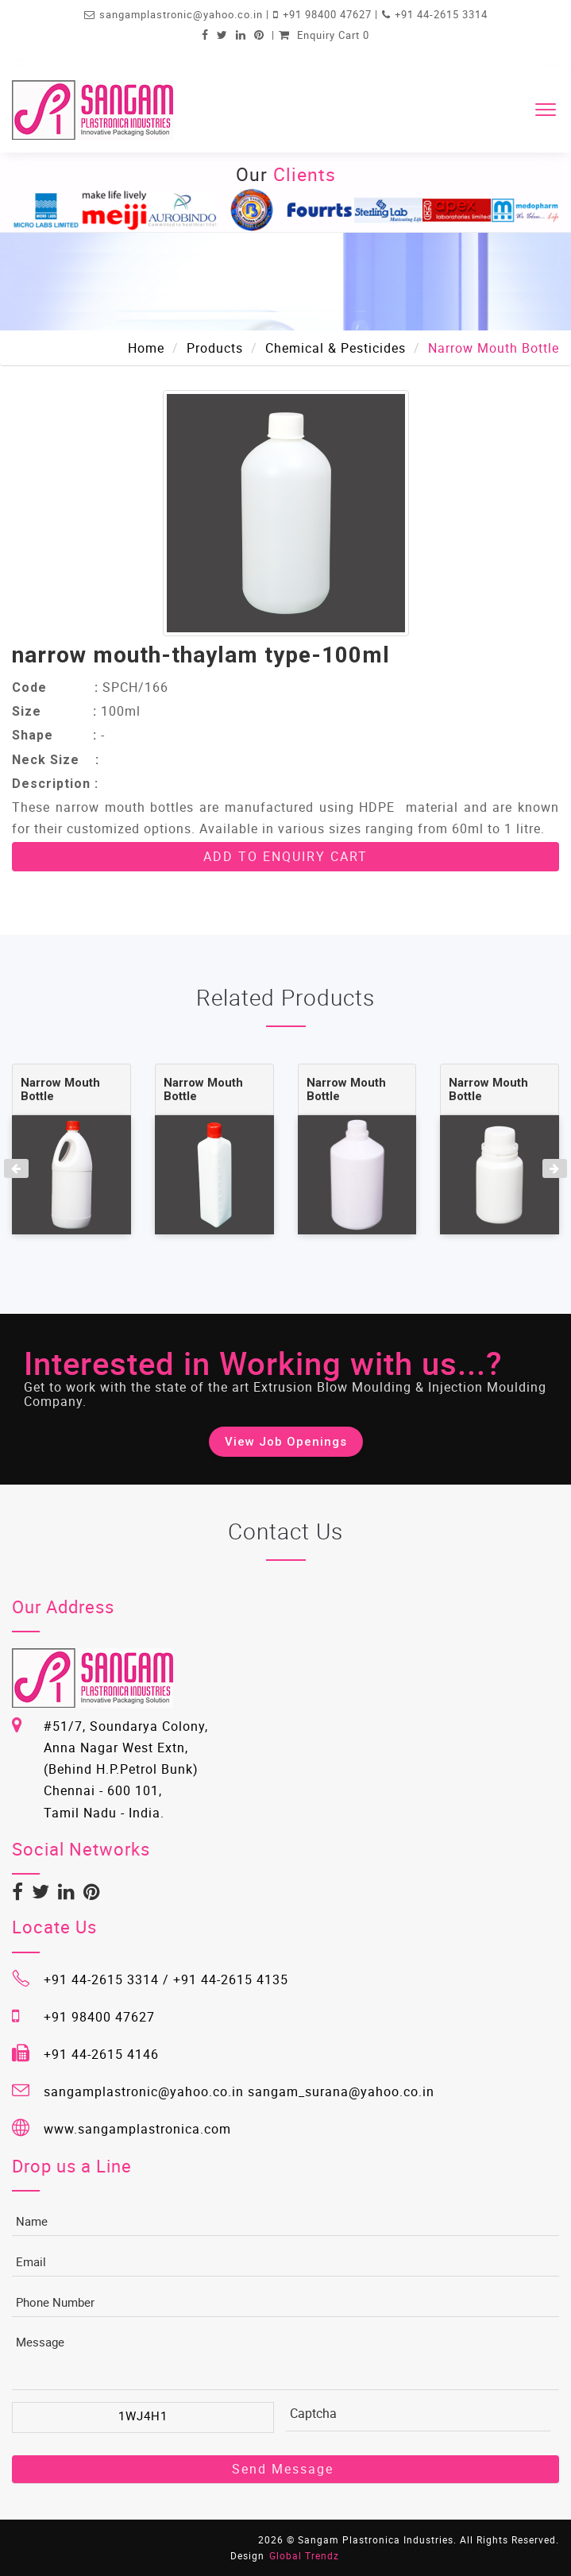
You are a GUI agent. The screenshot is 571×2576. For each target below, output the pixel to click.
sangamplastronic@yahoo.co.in (182, 14)
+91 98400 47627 (329, 14)
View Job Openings (286, 1442)
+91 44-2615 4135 (230, 1979)
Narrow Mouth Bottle (60, 1089)
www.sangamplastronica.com (137, 2129)
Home (146, 348)
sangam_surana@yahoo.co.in (341, 2091)
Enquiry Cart (324, 35)
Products (215, 348)
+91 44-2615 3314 (441, 14)
